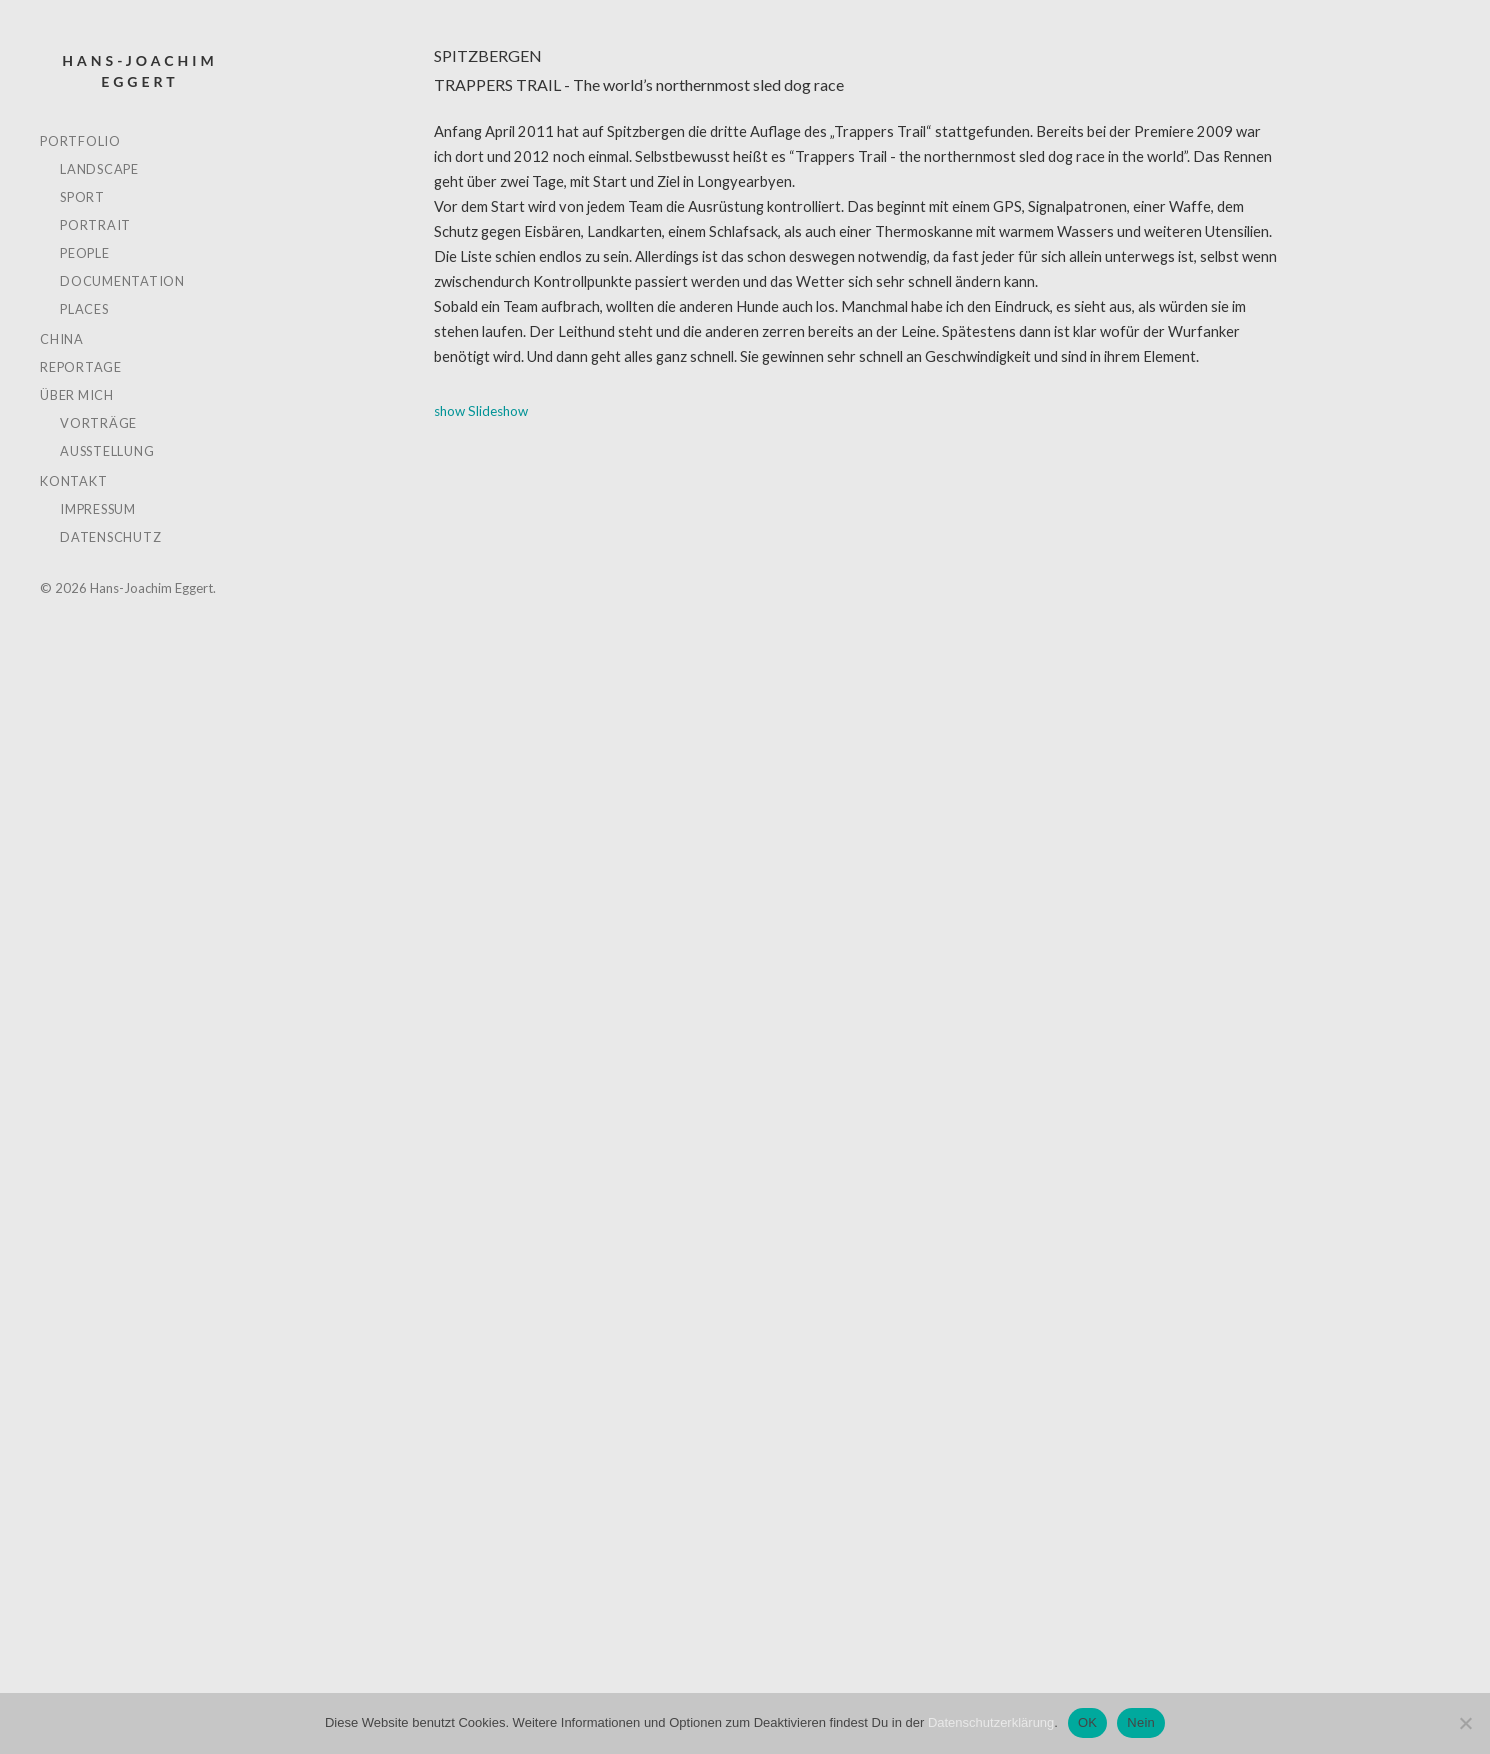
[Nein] (1465, 1723)
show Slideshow (481, 411)
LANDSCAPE (99, 169)
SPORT (82, 197)
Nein (1141, 1722)
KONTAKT (73, 481)
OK (1087, 1722)
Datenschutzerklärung (991, 1722)
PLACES (84, 309)
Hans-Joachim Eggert (139, 71)
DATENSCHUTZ (110, 537)
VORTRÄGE (98, 423)
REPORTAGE (81, 367)
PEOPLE (85, 253)
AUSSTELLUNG (107, 451)
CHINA (62, 339)
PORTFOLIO (80, 141)
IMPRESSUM (98, 509)
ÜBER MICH (77, 395)
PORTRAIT (95, 225)
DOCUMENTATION (122, 281)
